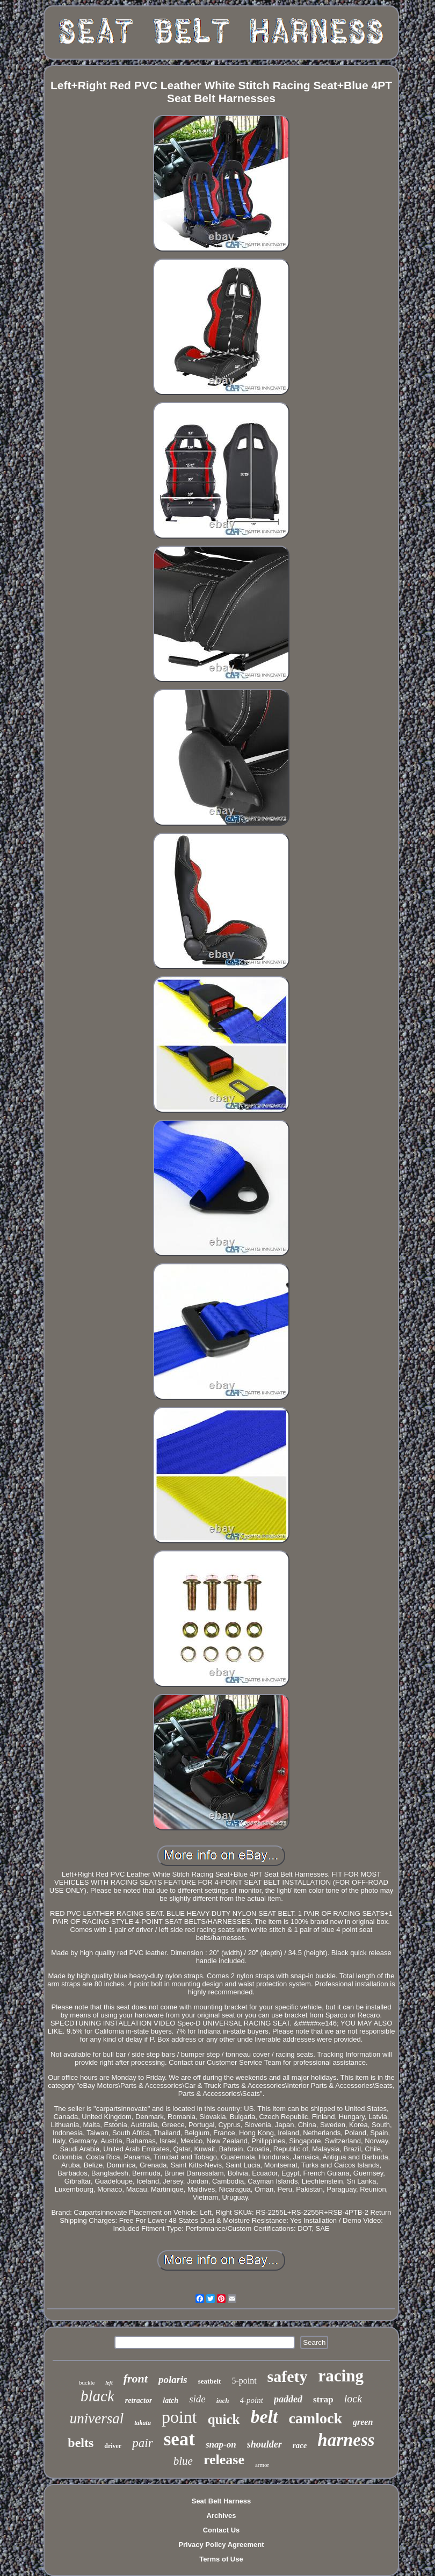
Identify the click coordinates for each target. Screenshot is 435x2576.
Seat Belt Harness (221, 2501)
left (108, 2383)
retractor (139, 2400)
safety (287, 2376)
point (179, 2417)
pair (142, 2443)
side (197, 2399)
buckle (87, 2382)
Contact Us (221, 2530)
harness (345, 2440)
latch (170, 2400)
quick (224, 2419)
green (363, 2422)
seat (179, 2439)
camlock (315, 2418)
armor (262, 2464)
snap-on (221, 2444)
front (136, 2378)
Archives (221, 2515)
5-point (243, 2380)
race (300, 2445)
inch (222, 2400)
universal (97, 2418)
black (97, 2396)
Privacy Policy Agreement (221, 2545)
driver (112, 2446)
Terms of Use (221, 2559)
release (224, 2459)
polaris (172, 2379)
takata (142, 2423)
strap (323, 2399)
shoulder (264, 2444)
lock (353, 2399)
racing (341, 2375)
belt (264, 2417)
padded (288, 2399)
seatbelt (209, 2381)
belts (80, 2443)
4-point (251, 2400)
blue (183, 2461)
